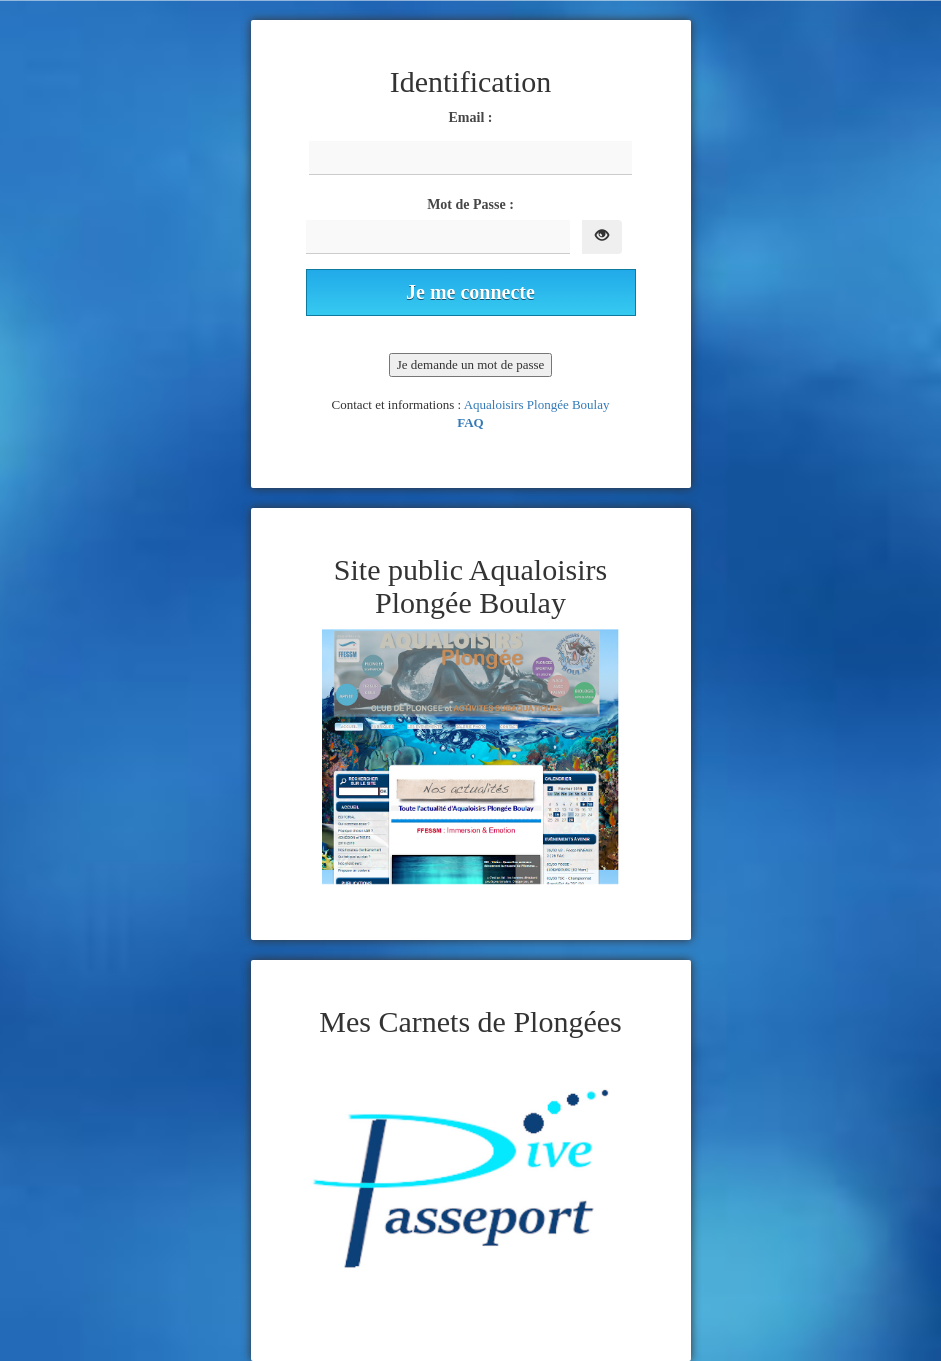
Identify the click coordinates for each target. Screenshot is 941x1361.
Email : (471, 117)
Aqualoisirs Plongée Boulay (537, 404)
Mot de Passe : (470, 204)
